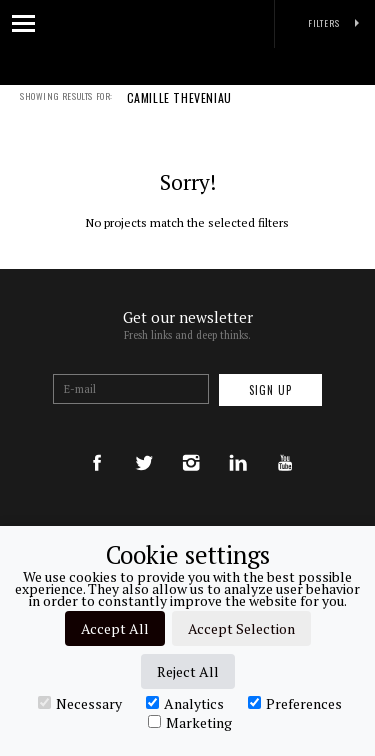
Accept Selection (241, 628)
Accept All (115, 628)
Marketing (190, 722)
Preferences (295, 703)
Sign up (270, 390)
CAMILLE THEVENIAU (179, 111)
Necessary (80, 703)
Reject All (188, 671)
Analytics (185, 703)
